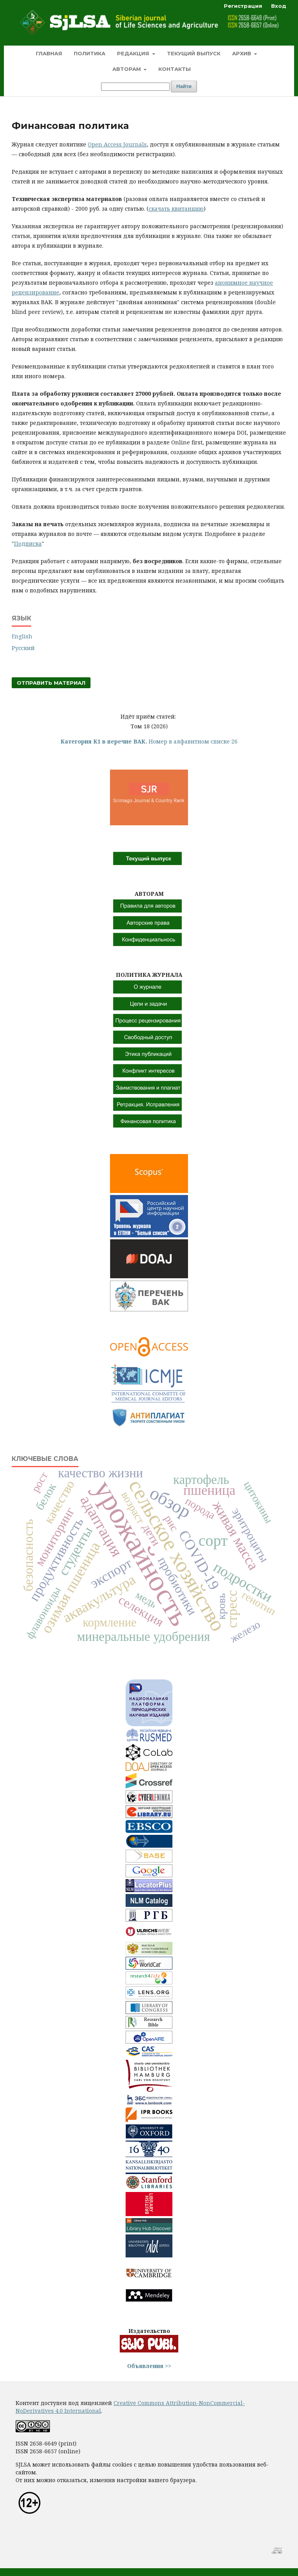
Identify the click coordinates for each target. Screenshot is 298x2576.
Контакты (174, 69)
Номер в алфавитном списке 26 (149, 741)
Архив (242, 53)
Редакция (134, 53)
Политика (89, 53)
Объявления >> (149, 2366)
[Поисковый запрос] (135, 87)
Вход (278, 6)
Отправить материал (51, 683)
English (22, 636)
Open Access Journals (117, 144)
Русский (23, 648)
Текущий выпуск (193, 53)
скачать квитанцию (176, 208)
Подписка (28, 543)
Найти (184, 86)
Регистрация (243, 6)
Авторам (127, 69)
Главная (49, 53)
